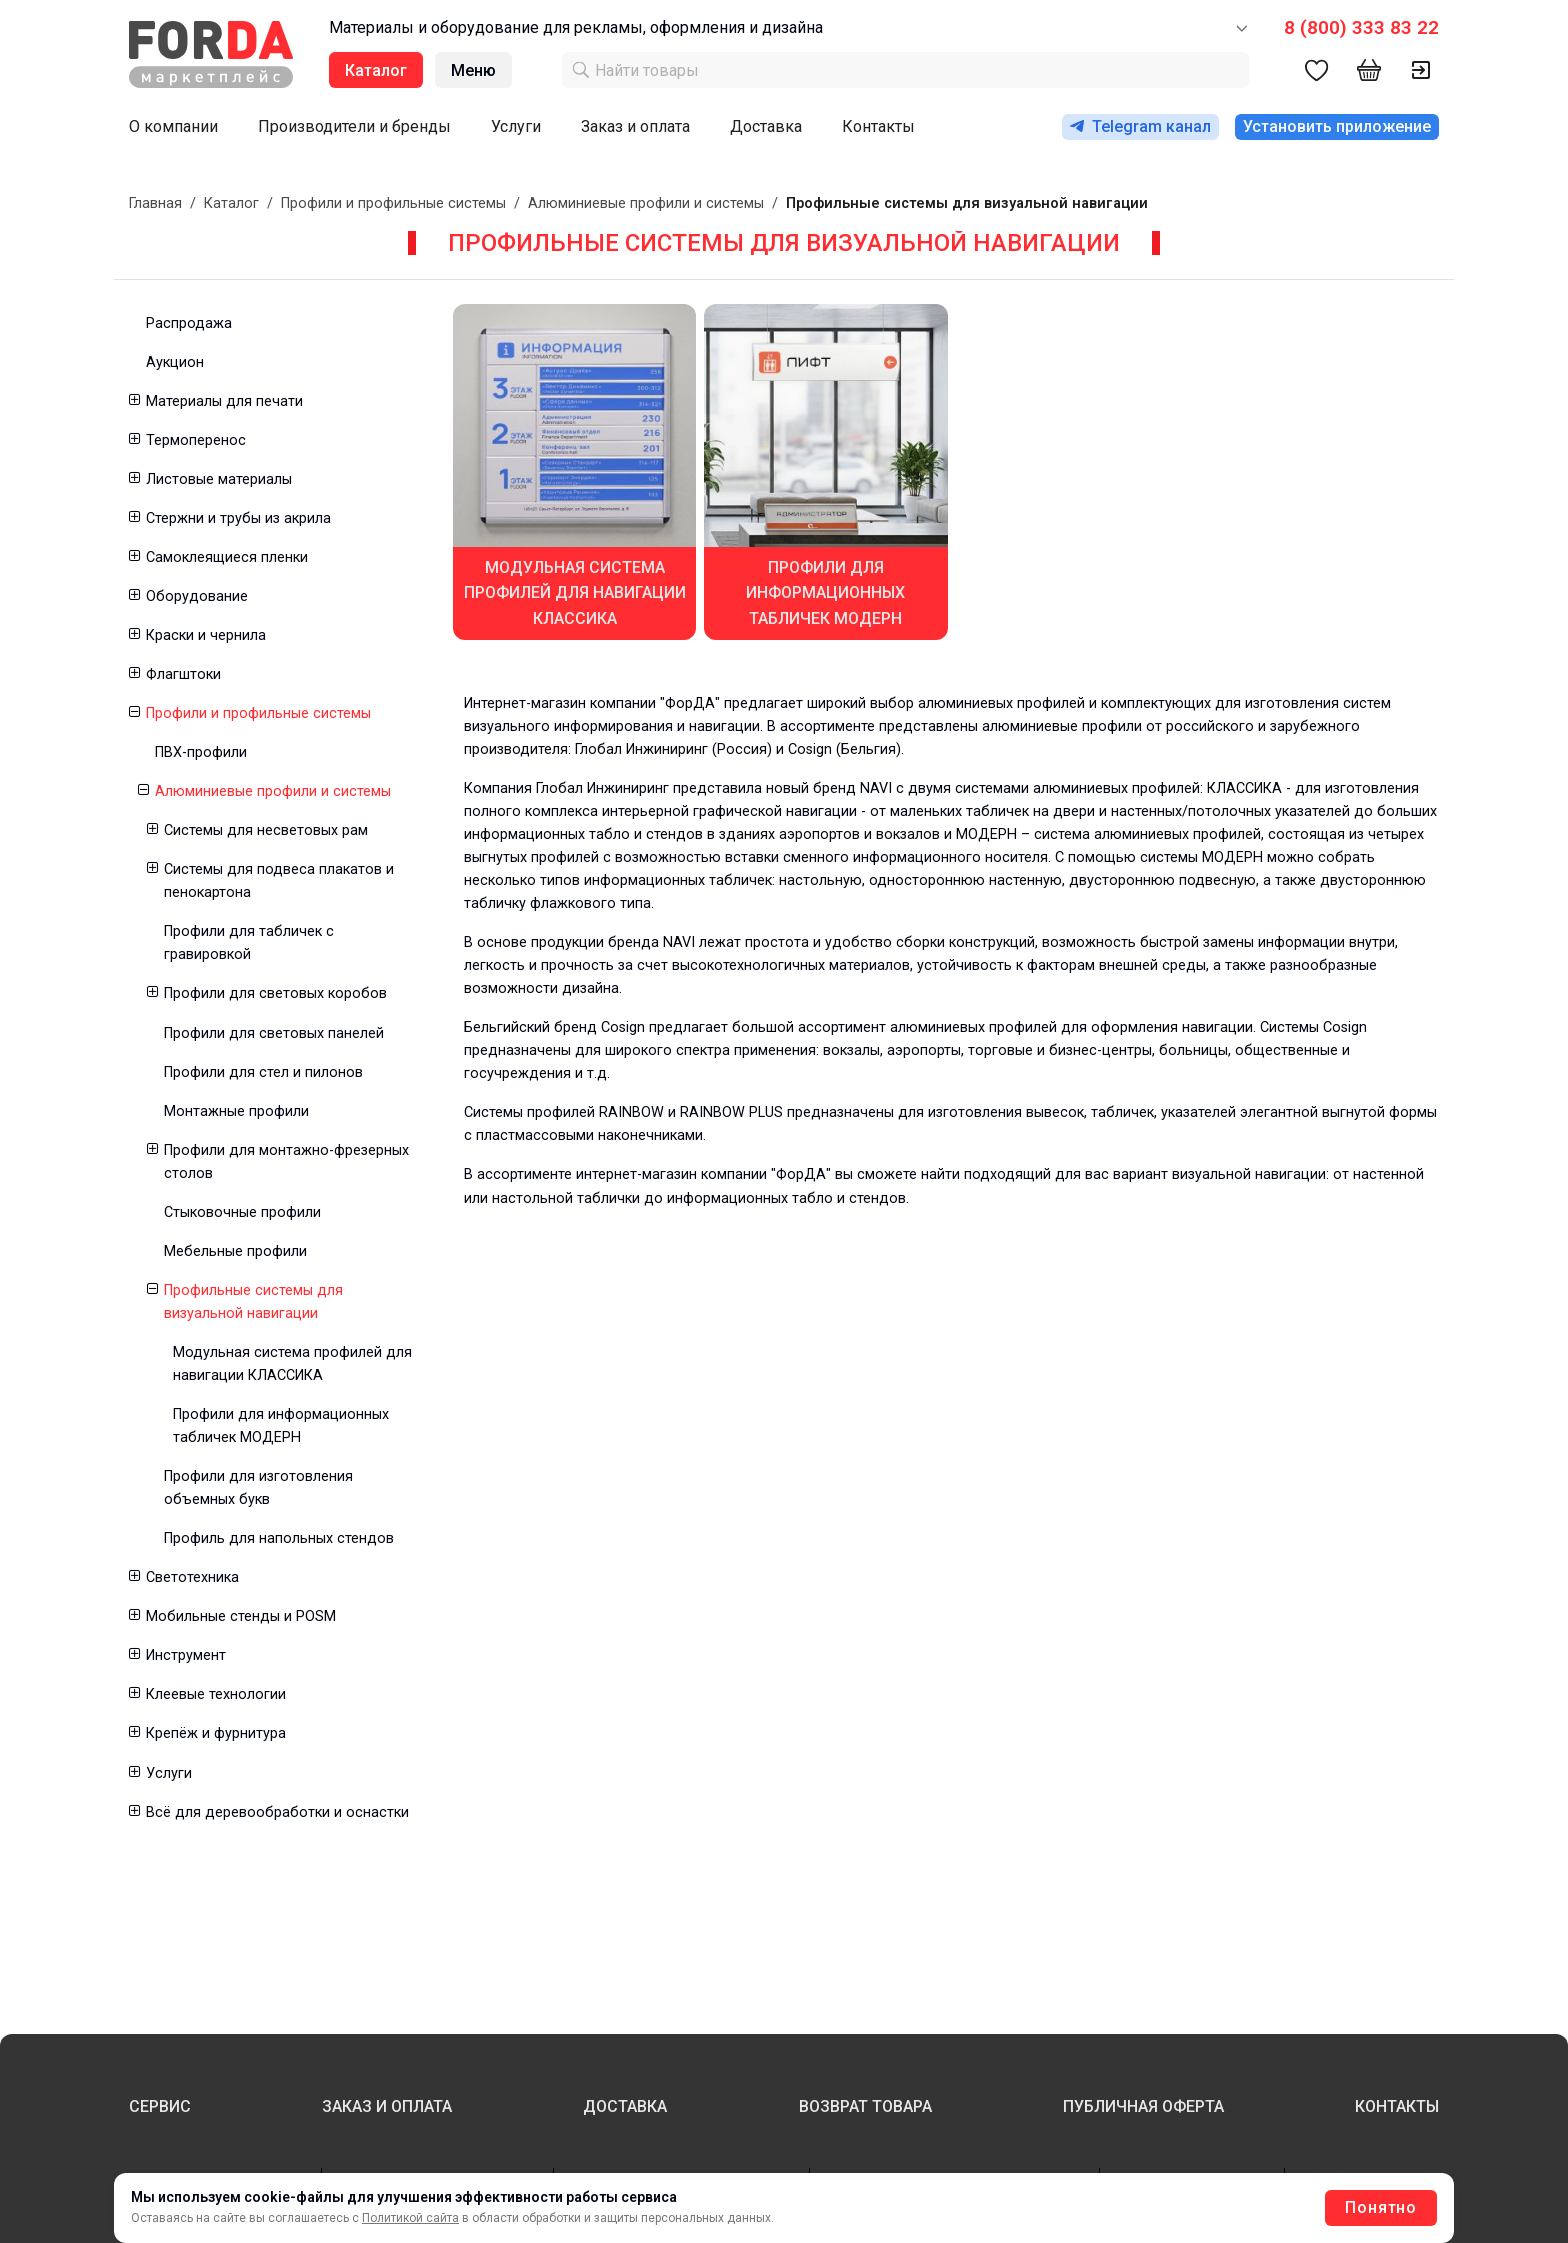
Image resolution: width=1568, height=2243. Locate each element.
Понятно (1381, 2207)
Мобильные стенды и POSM (241, 1616)
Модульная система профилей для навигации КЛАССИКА (292, 1364)
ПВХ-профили (201, 752)
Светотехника (192, 1577)
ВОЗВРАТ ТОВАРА (865, 2106)
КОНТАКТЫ (1397, 2106)
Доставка (766, 126)
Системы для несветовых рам (266, 830)
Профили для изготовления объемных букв (258, 1488)
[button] (133, 401)
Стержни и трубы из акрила (238, 518)
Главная (155, 203)
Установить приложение (1337, 126)
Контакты (878, 126)
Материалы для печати (224, 401)
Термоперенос (196, 440)
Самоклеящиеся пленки (227, 557)
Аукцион (175, 362)
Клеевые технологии (216, 1694)
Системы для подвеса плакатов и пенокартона (279, 881)
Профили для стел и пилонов (263, 1072)
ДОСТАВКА (625, 2106)
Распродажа (189, 323)
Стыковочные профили (242, 1212)
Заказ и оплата (635, 126)
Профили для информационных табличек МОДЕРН (281, 1426)
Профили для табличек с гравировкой (249, 943)
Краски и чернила (206, 635)
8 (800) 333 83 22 (1361, 27)
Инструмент (186, 1655)
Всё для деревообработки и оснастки (277, 1812)
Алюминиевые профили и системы (646, 203)
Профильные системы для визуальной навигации (253, 1302)
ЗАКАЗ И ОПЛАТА (387, 2106)
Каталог (231, 203)
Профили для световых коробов (275, 993)
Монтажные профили (236, 1111)
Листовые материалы (219, 479)
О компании (173, 126)
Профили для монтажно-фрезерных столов (286, 1162)
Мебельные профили (235, 1251)
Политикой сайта (410, 2218)
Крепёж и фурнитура (216, 1733)
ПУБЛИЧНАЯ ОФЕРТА (1143, 2106)
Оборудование (197, 596)
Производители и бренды (354, 126)
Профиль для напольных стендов (279, 1538)
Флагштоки (183, 674)
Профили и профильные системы (393, 203)
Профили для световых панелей (274, 1033)
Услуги (516, 126)
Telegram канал (1140, 126)
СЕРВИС (160, 2106)
